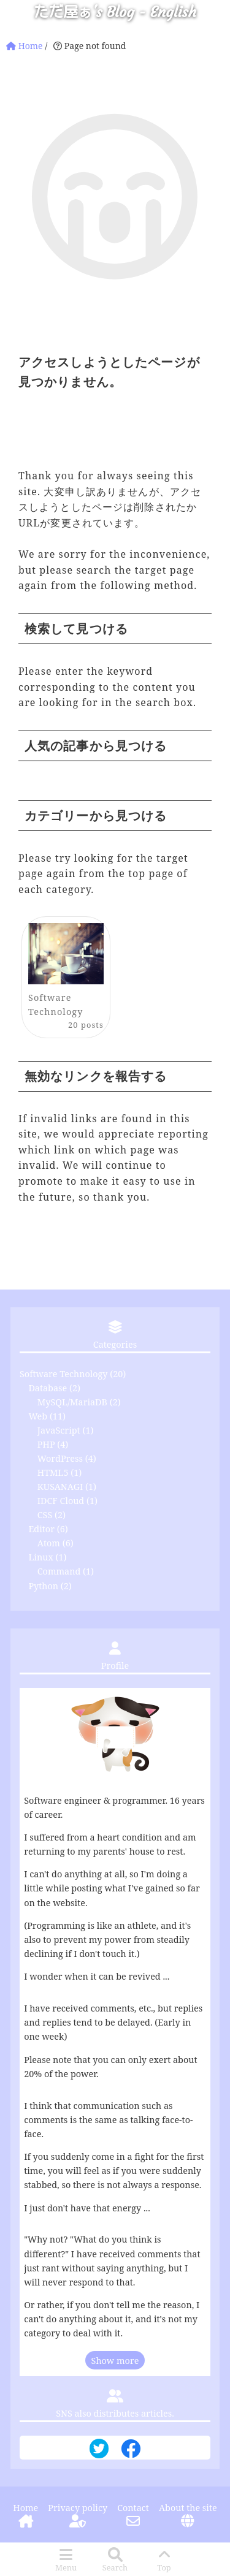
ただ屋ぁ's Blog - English (115, 12)
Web (37, 1416)
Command (59, 1571)
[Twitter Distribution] (99, 2449)
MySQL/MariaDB (72, 1402)
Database (47, 1388)
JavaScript (58, 1430)
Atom (48, 1543)
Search (115, 2567)
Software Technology (63, 1374)
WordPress (60, 1458)
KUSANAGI (60, 1486)
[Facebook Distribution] (130, 2452)
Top (164, 2567)
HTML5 (53, 1472)
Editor (41, 1529)
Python (43, 1586)
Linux (40, 1557)
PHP (46, 1444)
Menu (66, 2567)
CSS (45, 1515)
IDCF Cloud (60, 1500)
